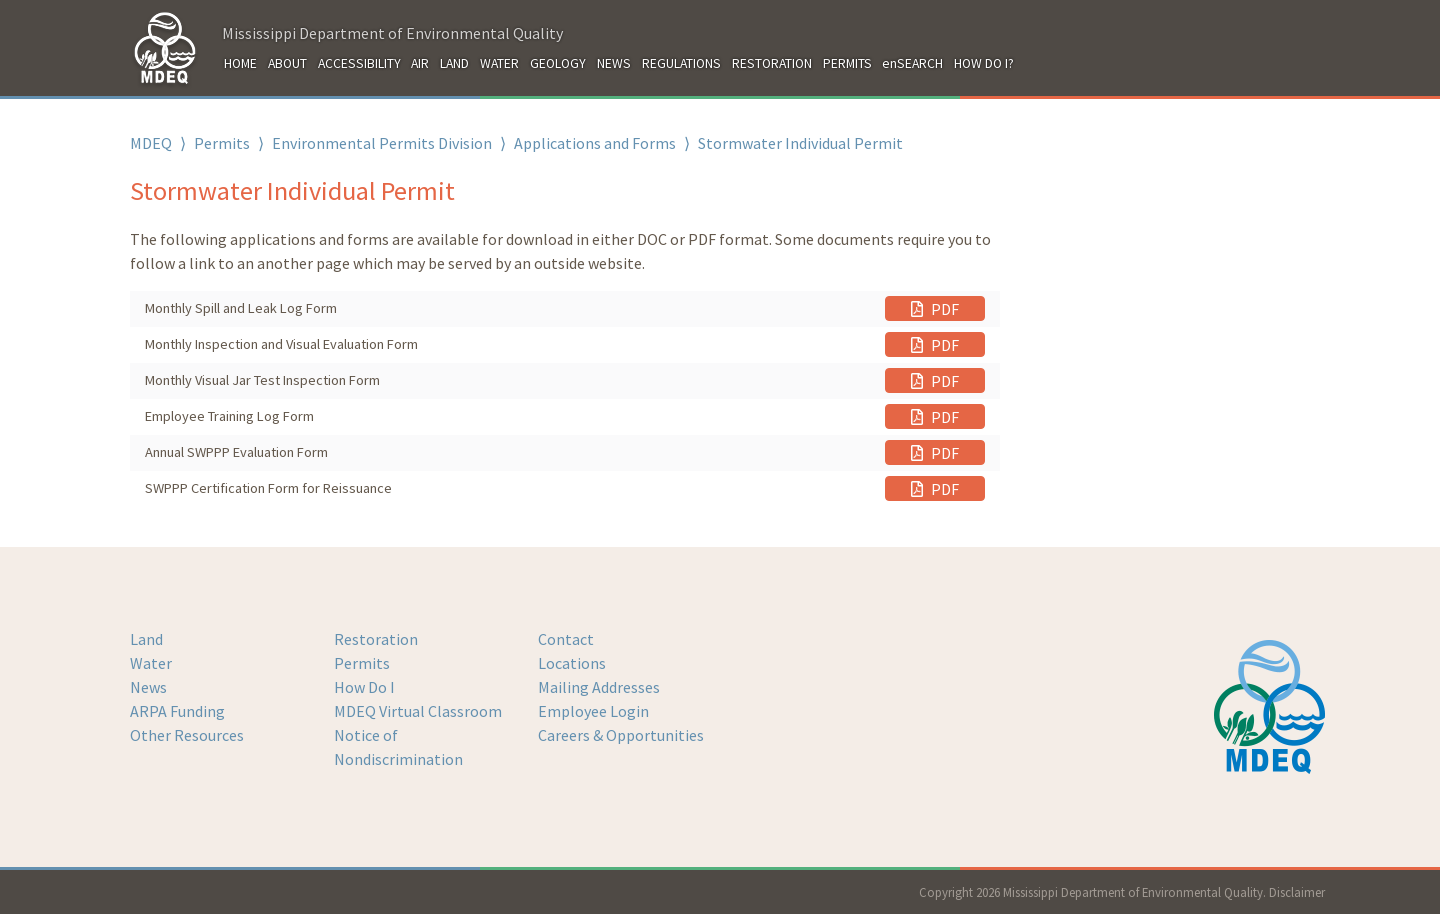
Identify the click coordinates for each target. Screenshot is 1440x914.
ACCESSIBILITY (359, 63)
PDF (935, 309)
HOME (240, 63)
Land (146, 639)
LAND (454, 63)
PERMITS (847, 63)
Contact (566, 639)
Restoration (376, 639)
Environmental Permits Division (382, 143)
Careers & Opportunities (621, 735)
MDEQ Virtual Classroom (418, 711)
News (148, 687)
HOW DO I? (984, 63)
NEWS (614, 63)
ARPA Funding (177, 711)
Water (151, 663)
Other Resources (187, 735)
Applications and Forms (595, 143)
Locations (572, 663)
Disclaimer (1297, 892)
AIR (420, 63)
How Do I (364, 687)
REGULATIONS (681, 63)
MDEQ (151, 143)
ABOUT (287, 63)
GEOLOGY (558, 63)
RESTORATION (772, 63)
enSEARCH (912, 63)
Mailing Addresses (599, 687)
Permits (222, 143)
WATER (499, 63)
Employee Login (593, 711)
